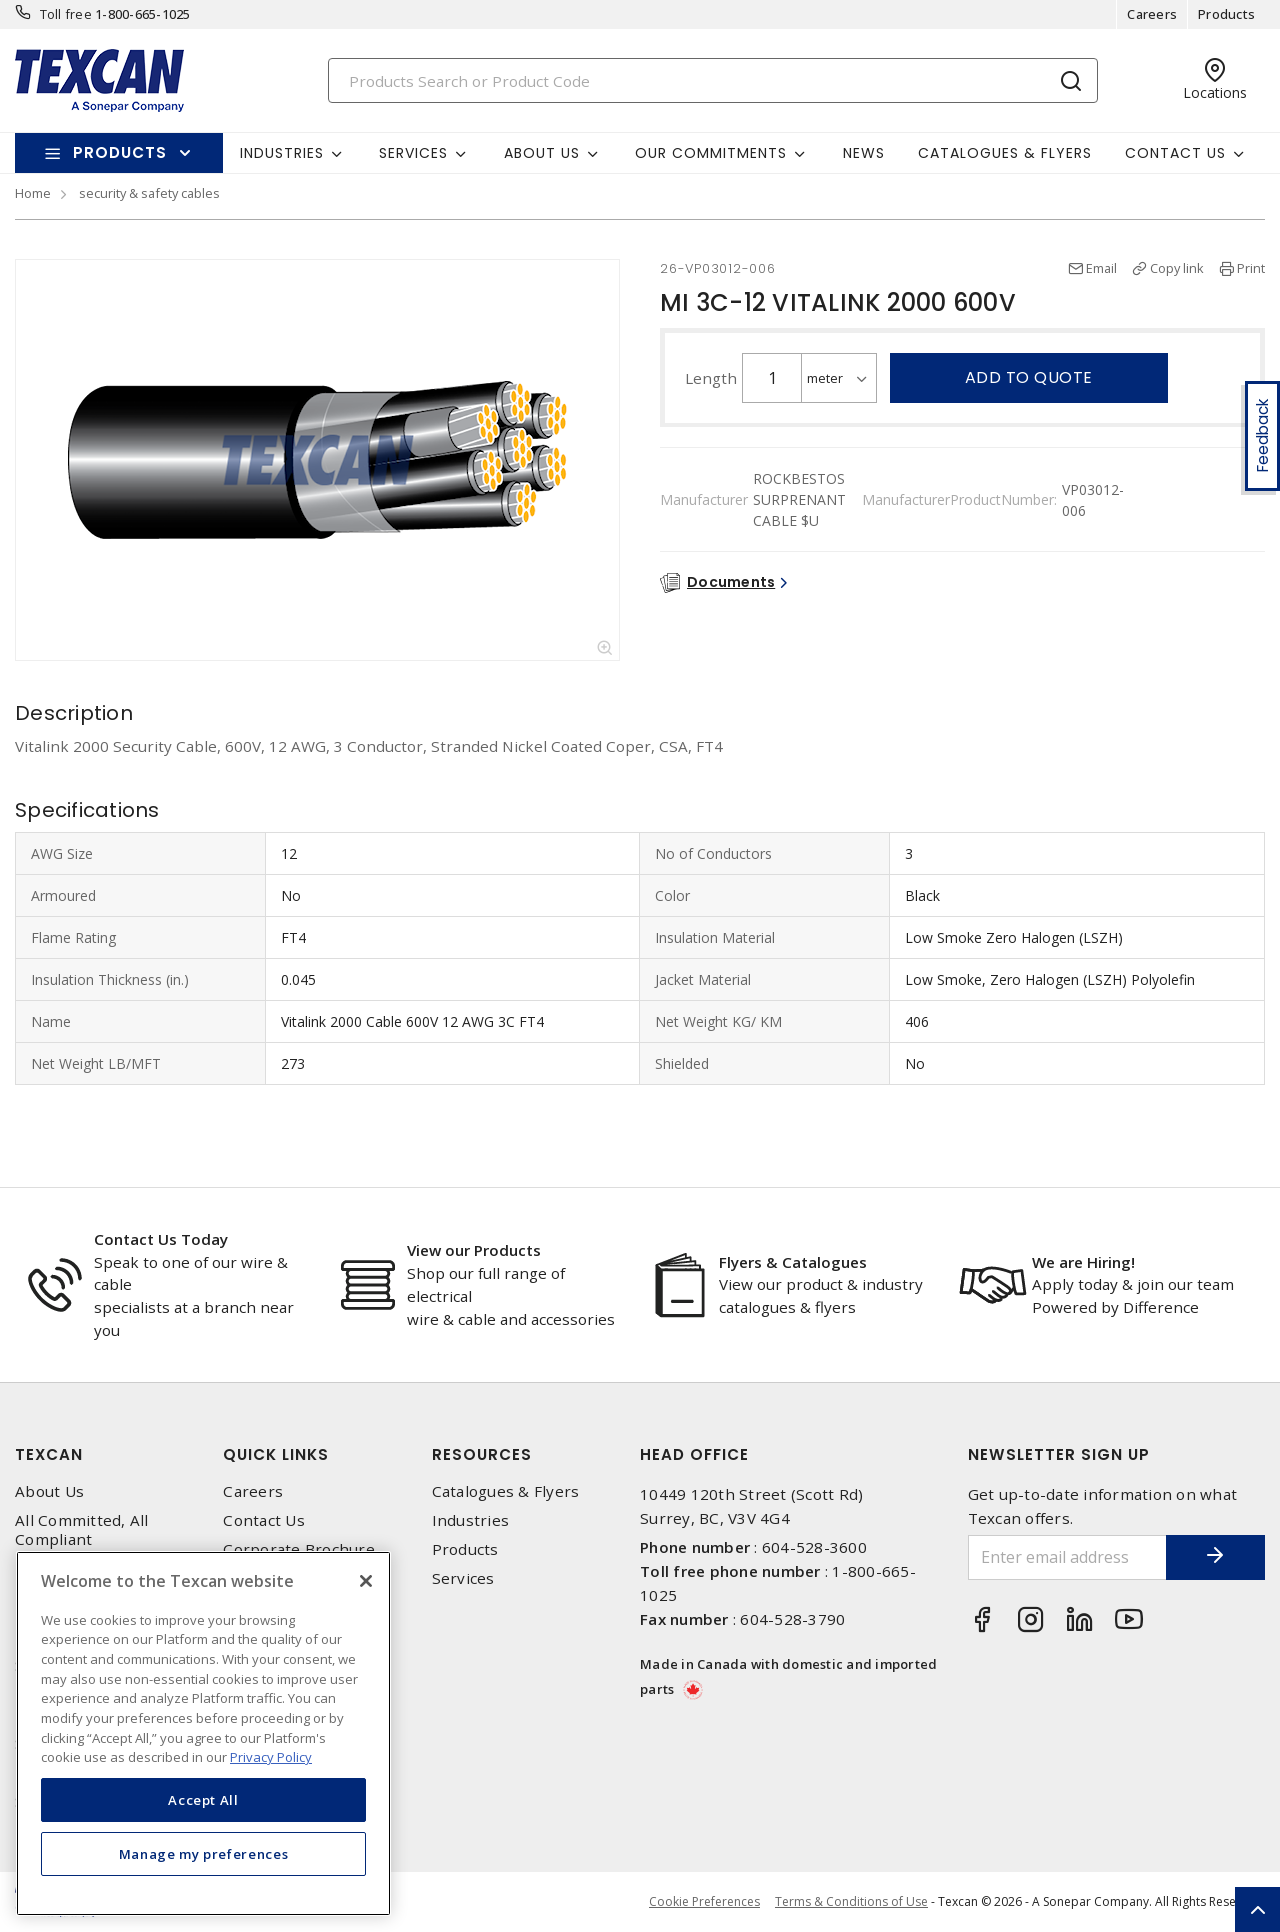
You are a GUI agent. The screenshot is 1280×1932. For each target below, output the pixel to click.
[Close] (366, 1581)
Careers (1152, 14)
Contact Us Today (161, 1239)
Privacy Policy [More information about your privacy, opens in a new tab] (271, 1757)
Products (1226, 14)
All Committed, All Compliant (82, 1530)
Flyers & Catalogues (793, 1262)
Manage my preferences (204, 1854)
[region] (203, 1733)
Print (1251, 268)
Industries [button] (282, 153)
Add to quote (1029, 377)
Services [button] (413, 153)
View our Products (474, 1250)
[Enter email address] (1067, 1557)
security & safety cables (149, 193)
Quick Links (276, 1454)
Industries (471, 1520)
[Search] (713, 80)
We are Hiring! (1083, 1262)
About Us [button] (542, 153)
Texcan (49, 1454)
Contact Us (264, 1520)
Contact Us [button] (1175, 153)
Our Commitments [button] (711, 153)
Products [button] (120, 152)
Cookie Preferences (704, 1902)
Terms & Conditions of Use (851, 1901)
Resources (482, 1454)
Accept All (203, 1800)
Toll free (66, 14)
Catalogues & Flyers (1005, 153)
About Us (49, 1491)
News (864, 153)
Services (463, 1578)
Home (33, 193)
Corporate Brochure (299, 1549)
